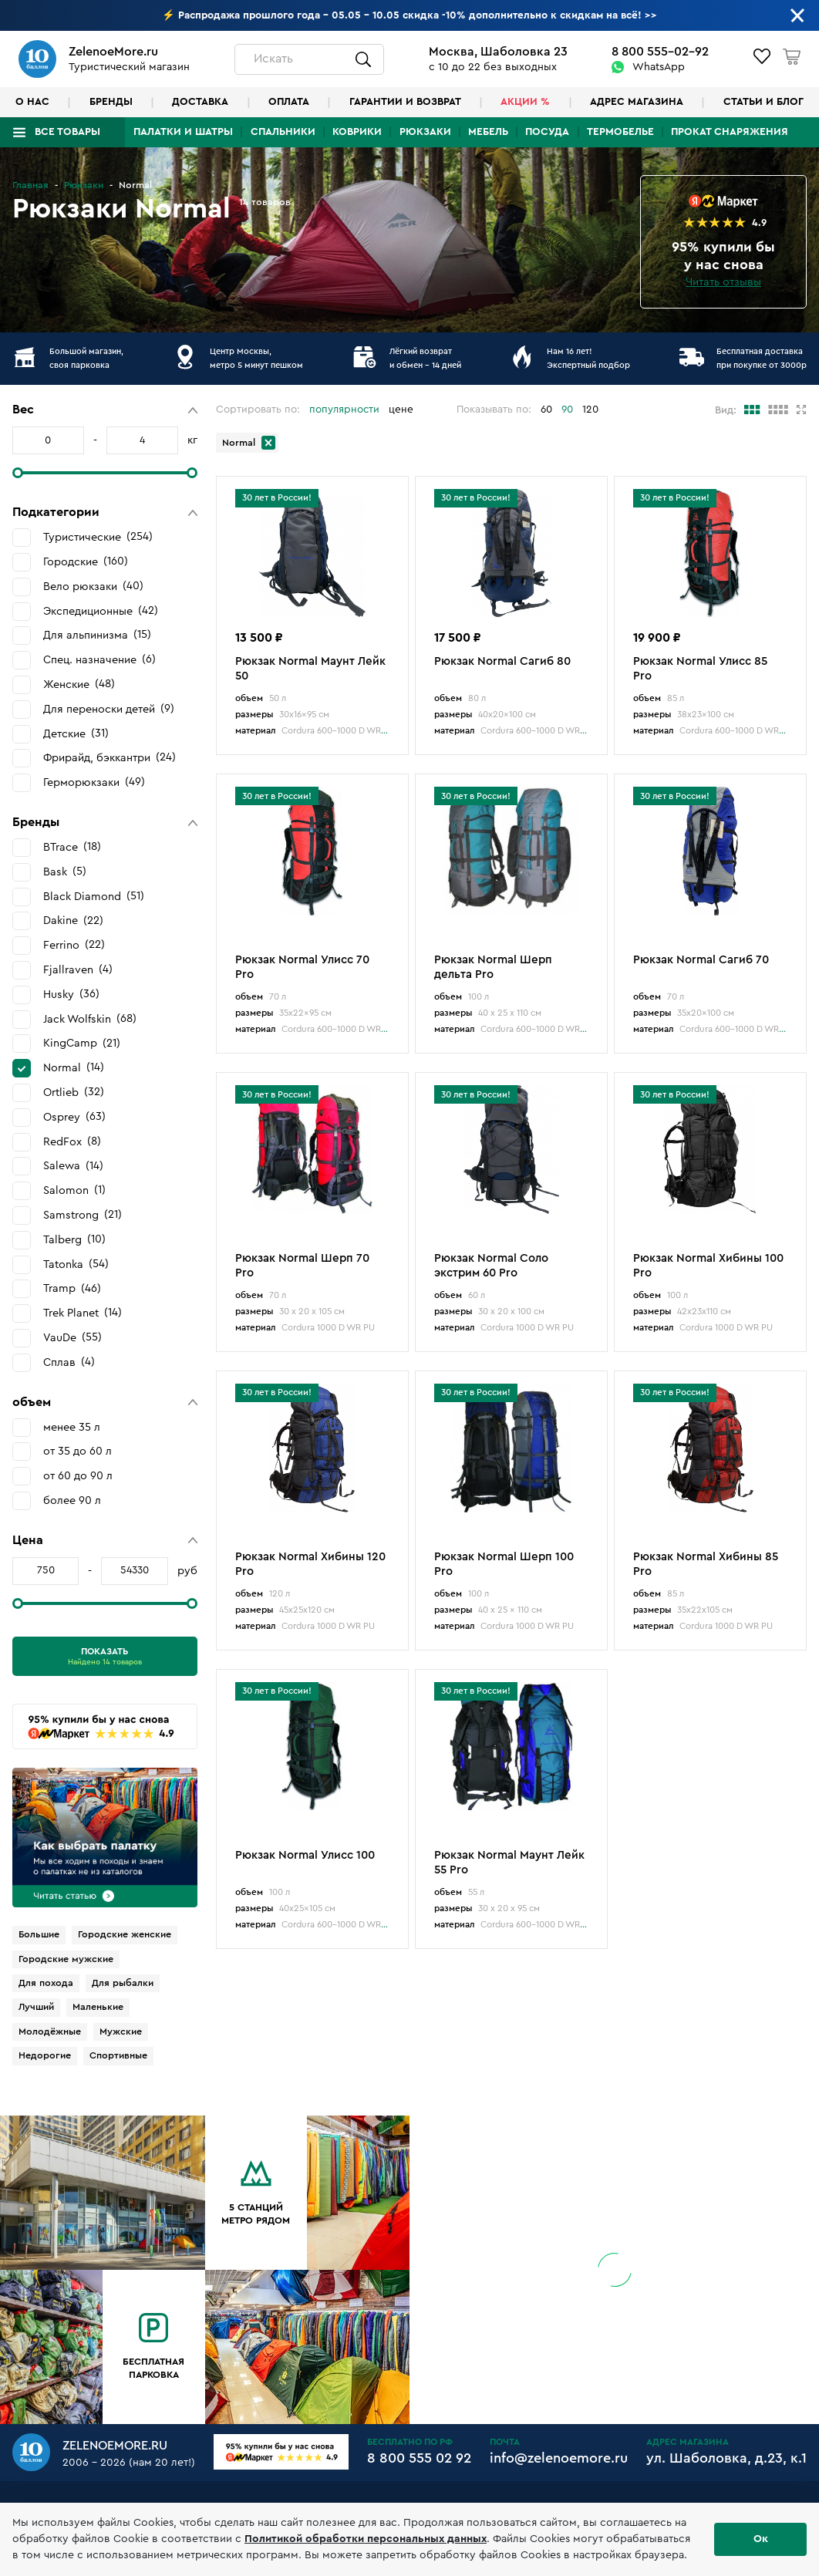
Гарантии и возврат (405, 101)
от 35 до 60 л (77, 1451)
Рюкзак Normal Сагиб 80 (502, 661)
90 (567, 409)
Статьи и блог (763, 101)
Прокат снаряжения (729, 131)
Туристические (98, 537)
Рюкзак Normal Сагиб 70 (701, 960)
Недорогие (45, 2055)
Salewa (73, 1166)
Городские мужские (66, 1959)
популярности (344, 409)
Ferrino (74, 945)
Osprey (74, 1117)
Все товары (67, 131)
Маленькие (97, 2006)
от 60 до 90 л (78, 1476)
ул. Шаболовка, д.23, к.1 (726, 2458)
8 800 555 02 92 (419, 2458)
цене (401, 409)
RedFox (72, 1141)
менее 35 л (71, 1427)
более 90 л (72, 1500)
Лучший (36, 2006)
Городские (85, 561)
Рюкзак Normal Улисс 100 (305, 1855)
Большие (39, 1934)
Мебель (488, 131)
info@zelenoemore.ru (559, 2458)
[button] (104, 409)
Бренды (111, 101)
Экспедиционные (100, 611)
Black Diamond (93, 896)
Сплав (69, 1362)
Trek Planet (82, 1313)
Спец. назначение (99, 659)
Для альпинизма (97, 635)
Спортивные (118, 2055)
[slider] (17, 472)
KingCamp (81, 1043)
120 (590, 409)
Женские (79, 684)
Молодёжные (50, 2031)
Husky (71, 994)
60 (546, 409)
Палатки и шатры (183, 131)
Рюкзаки (425, 131)
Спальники (283, 131)
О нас (32, 101)
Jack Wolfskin (89, 1019)
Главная (30, 185)
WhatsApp (658, 67)
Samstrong (82, 1215)
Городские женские (124, 1934)
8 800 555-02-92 (660, 52)
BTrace (72, 847)
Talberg (74, 1239)
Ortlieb (73, 1092)
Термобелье (620, 131)
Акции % (525, 101)
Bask (64, 871)
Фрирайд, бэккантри (109, 757)
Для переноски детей (108, 709)
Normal (73, 1067)
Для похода (46, 1983)
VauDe (72, 1337)
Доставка (200, 101)
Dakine (73, 921)
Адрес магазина (636, 101)
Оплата (288, 101)
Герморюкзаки (94, 782)
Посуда (547, 131)
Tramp (72, 1289)
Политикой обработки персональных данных (365, 2539)
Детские (76, 733)
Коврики (357, 131)
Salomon (74, 1190)
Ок (760, 2539)
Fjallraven (78, 969)
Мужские (120, 2031)
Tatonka (76, 1264)
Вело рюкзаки (93, 586)
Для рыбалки (122, 1983)
